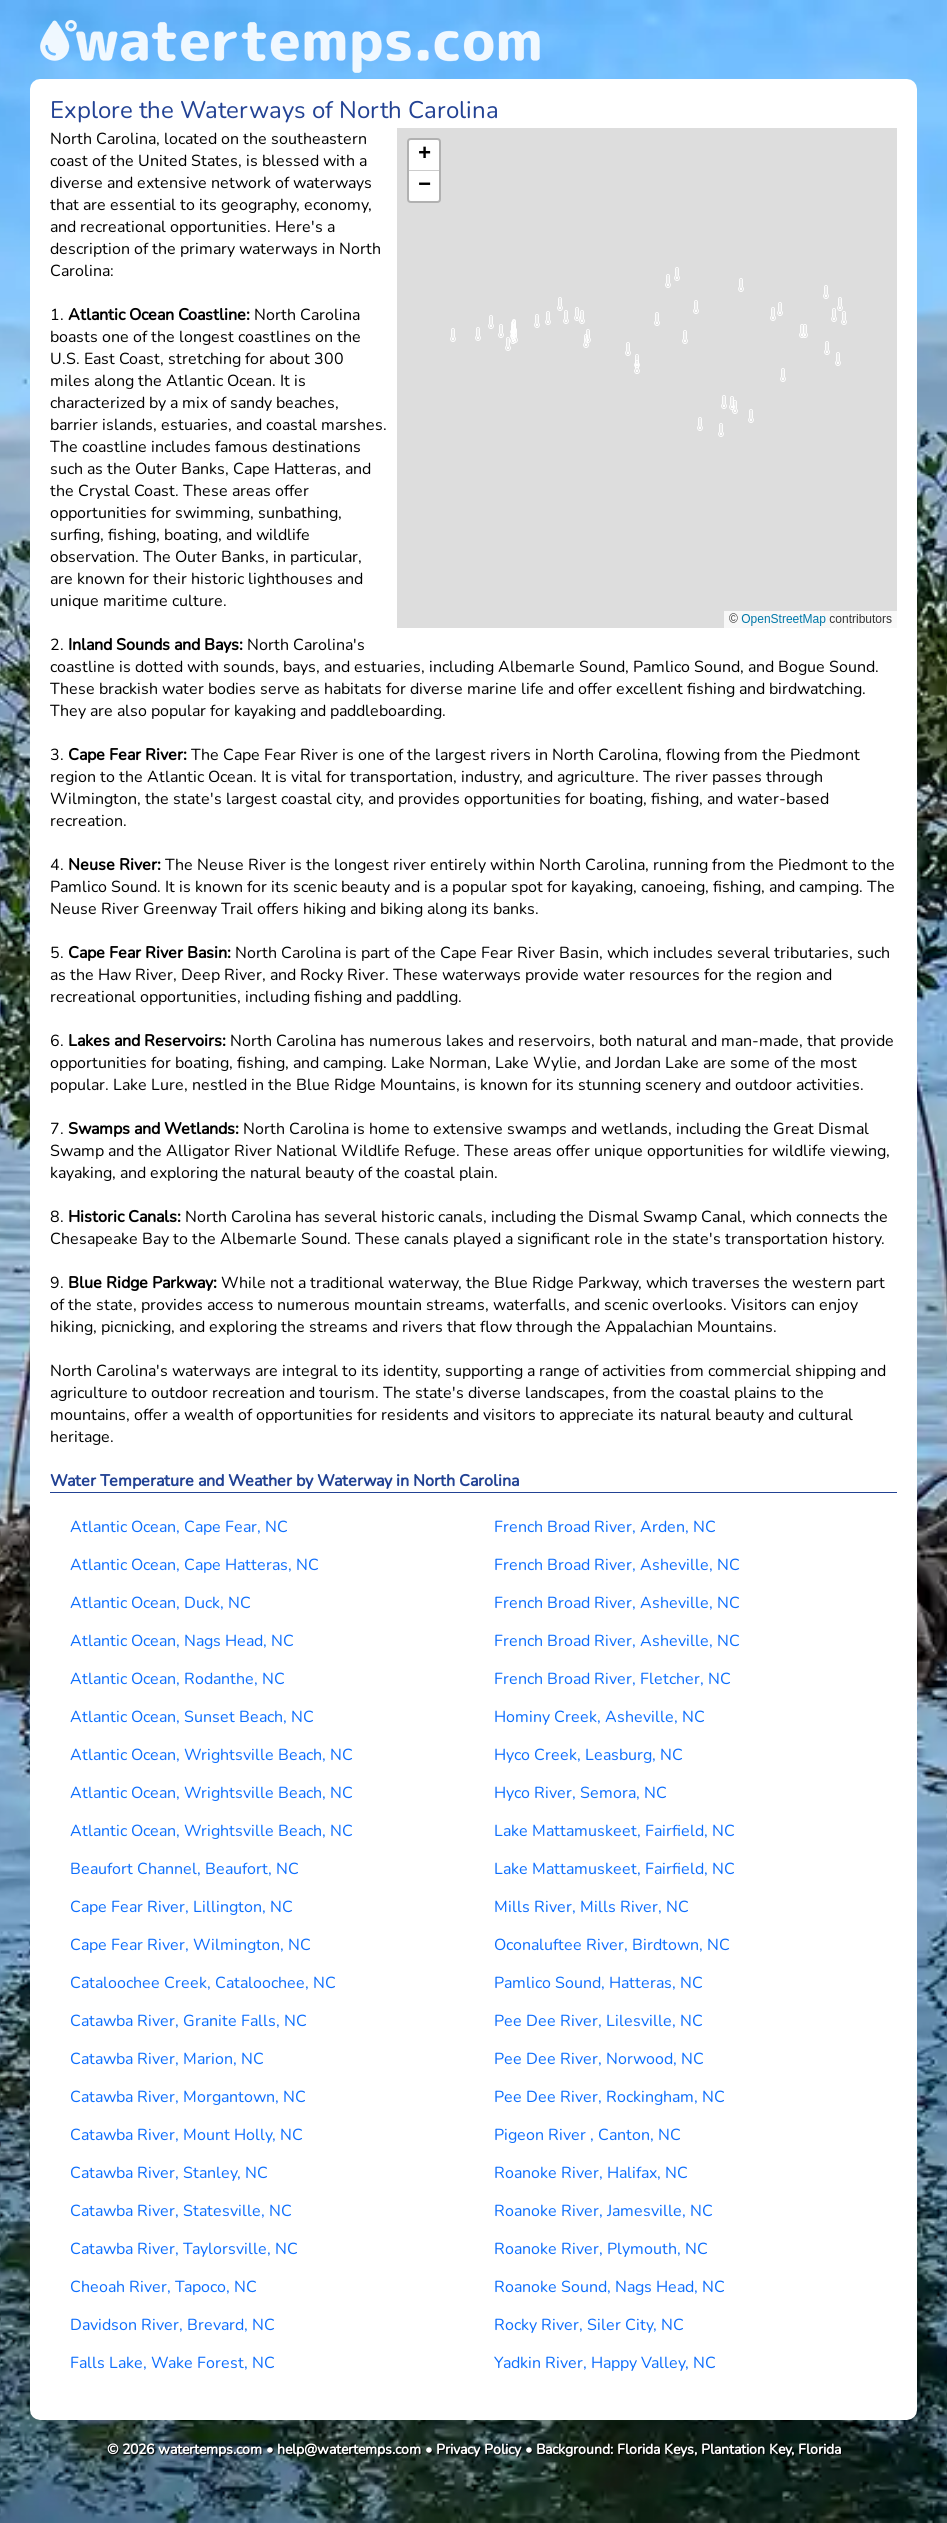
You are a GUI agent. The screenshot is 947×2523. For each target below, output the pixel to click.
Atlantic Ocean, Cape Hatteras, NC (194, 1565)
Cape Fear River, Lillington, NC (181, 1907)
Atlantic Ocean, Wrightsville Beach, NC (211, 1755)
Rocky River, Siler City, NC (589, 2325)
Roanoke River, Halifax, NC (591, 2173)
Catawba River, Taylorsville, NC (184, 2249)
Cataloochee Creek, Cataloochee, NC (203, 1983)
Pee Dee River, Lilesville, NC (598, 2021)
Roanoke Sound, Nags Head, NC (609, 2287)
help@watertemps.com (349, 2449)
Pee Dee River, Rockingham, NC (609, 2097)
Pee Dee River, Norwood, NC (599, 2059)
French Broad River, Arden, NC (605, 1527)
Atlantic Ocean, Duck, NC (160, 1603)
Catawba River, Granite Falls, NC (188, 2021)
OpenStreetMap (783, 619)
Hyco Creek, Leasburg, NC (588, 1755)
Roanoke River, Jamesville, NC (603, 2211)
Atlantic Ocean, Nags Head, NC (182, 1641)
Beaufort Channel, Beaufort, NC (184, 1869)
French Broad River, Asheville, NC (617, 1565)
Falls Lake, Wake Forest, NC (172, 2363)
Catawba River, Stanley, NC (169, 2173)
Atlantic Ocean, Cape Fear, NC (179, 1527)
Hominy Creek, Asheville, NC (599, 1717)
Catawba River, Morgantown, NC (188, 2097)
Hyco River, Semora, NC (580, 1793)
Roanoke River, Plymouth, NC (601, 2249)
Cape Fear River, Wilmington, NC (190, 1945)
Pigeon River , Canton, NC (587, 2135)
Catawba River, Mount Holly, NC (186, 2135)
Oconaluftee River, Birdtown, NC (612, 1945)
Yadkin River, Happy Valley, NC (605, 2363)
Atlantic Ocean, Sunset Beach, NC (192, 1717)
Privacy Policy (478, 2449)
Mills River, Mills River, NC (591, 1907)
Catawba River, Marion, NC (167, 2059)
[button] (720, 436)
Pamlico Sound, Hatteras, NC (598, 1983)
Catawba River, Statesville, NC (181, 2211)
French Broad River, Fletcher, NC (612, 1679)
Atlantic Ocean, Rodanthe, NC (177, 1679)
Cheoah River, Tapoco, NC (163, 2287)
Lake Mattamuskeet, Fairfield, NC (614, 1831)
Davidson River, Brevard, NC (172, 2325)
